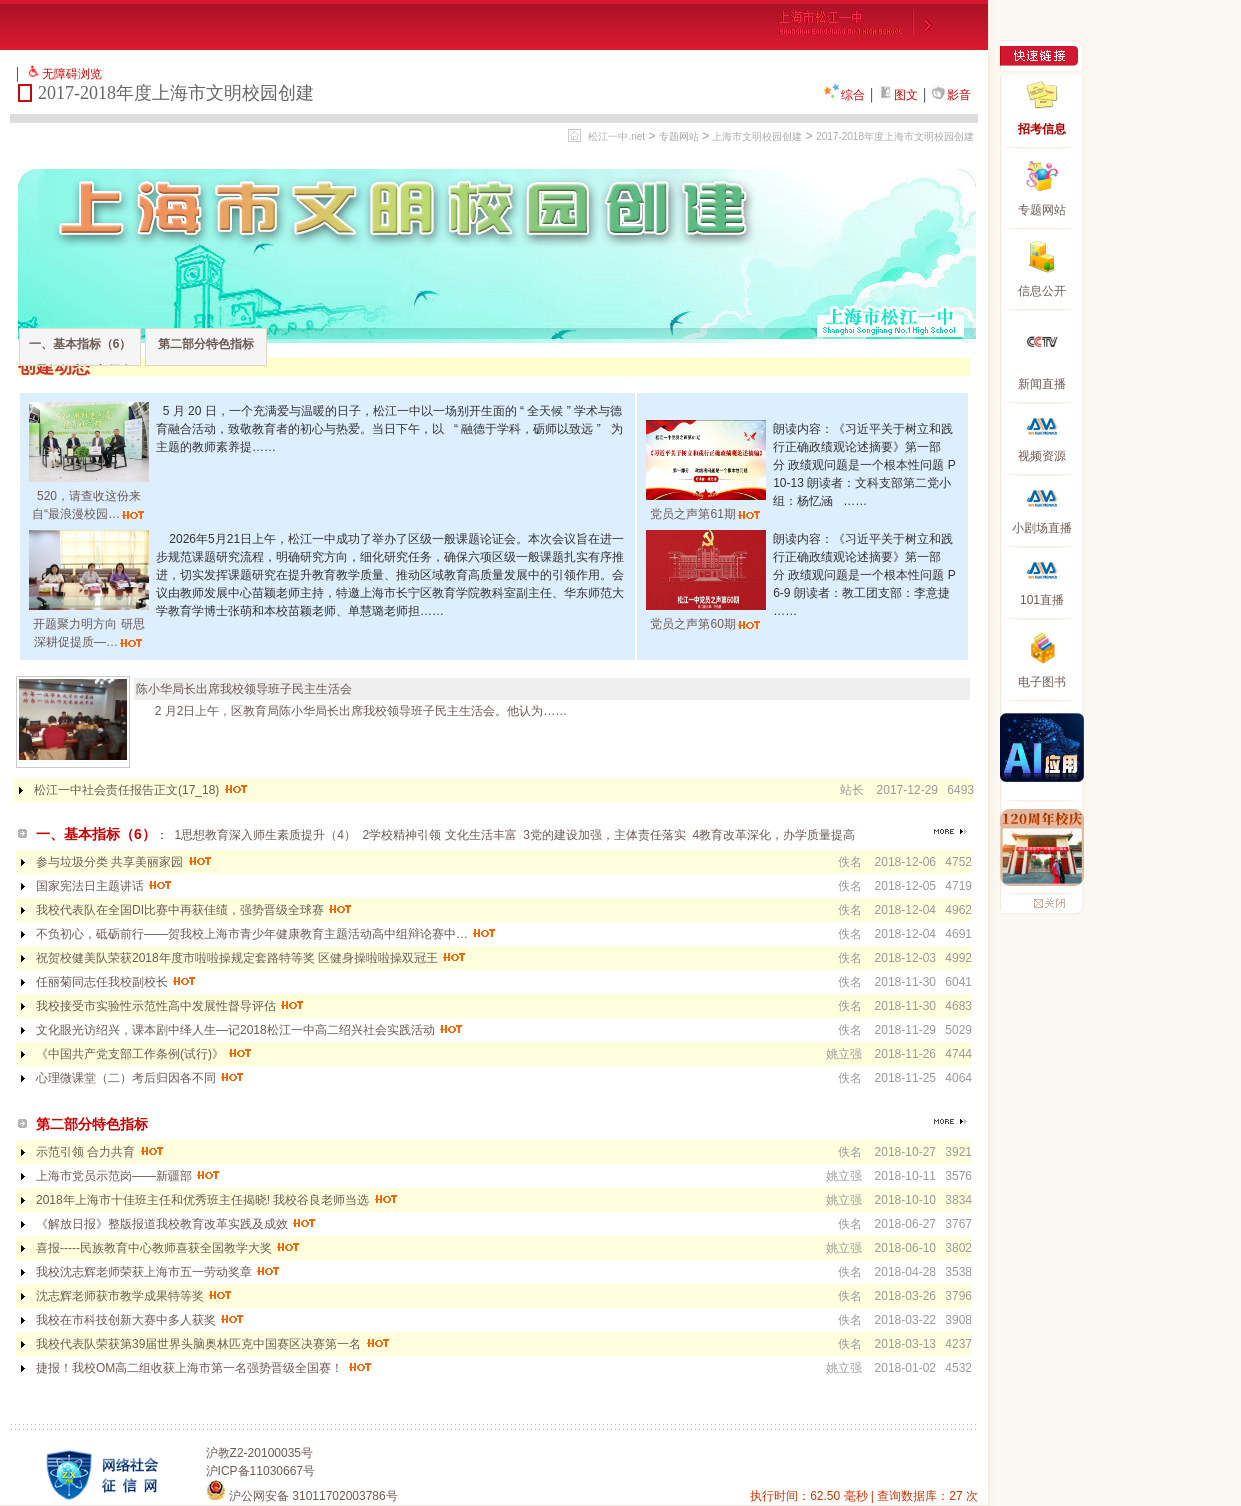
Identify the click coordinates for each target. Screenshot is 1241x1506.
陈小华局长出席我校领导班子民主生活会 (244, 689)
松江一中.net (616, 136)
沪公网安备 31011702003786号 (302, 1496)
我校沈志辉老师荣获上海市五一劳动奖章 (158, 1272)
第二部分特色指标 (206, 344)
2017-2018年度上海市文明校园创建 (895, 136)
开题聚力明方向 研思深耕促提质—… (89, 624)
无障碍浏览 (72, 74)
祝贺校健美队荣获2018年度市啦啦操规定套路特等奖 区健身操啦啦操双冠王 (251, 958)
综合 (844, 95)
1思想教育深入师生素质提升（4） (264, 835)
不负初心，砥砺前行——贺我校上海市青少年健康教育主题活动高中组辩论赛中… (266, 934)
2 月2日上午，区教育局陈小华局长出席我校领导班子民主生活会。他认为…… (351, 711)
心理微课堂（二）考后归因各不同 (140, 1078)
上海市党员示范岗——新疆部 (128, 1176)
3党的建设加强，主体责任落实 (604, 835)
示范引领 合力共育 (100, 1152)
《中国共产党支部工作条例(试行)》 (144, 1054)
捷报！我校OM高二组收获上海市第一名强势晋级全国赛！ (204, 1368)
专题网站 (679, 136)
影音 (951, 95)
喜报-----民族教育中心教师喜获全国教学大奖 (168, 1248)
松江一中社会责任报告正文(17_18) (141, 790)
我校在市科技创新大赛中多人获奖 (140, 1320)
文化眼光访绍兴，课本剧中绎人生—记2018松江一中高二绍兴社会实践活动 (250, 1030)
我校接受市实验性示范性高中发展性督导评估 (170, 1006)
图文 (898, 95)
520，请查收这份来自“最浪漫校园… (89, 496)
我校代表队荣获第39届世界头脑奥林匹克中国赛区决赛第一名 (213, 1344)
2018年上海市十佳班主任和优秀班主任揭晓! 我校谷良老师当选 (217, 1200)
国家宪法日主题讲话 (104, 886)
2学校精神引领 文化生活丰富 (440, 835)
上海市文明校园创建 (757, 136)
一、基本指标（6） (80, 344)
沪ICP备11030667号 (260, 1471)
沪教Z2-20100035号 (259, 1453)
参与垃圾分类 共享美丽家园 (124, 862)
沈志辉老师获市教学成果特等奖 (134, 1296)
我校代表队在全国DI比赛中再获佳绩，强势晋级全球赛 (194, 910)
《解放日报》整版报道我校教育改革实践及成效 (176, 1224)
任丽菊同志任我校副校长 (116, 982)
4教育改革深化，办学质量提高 (774, 835)
